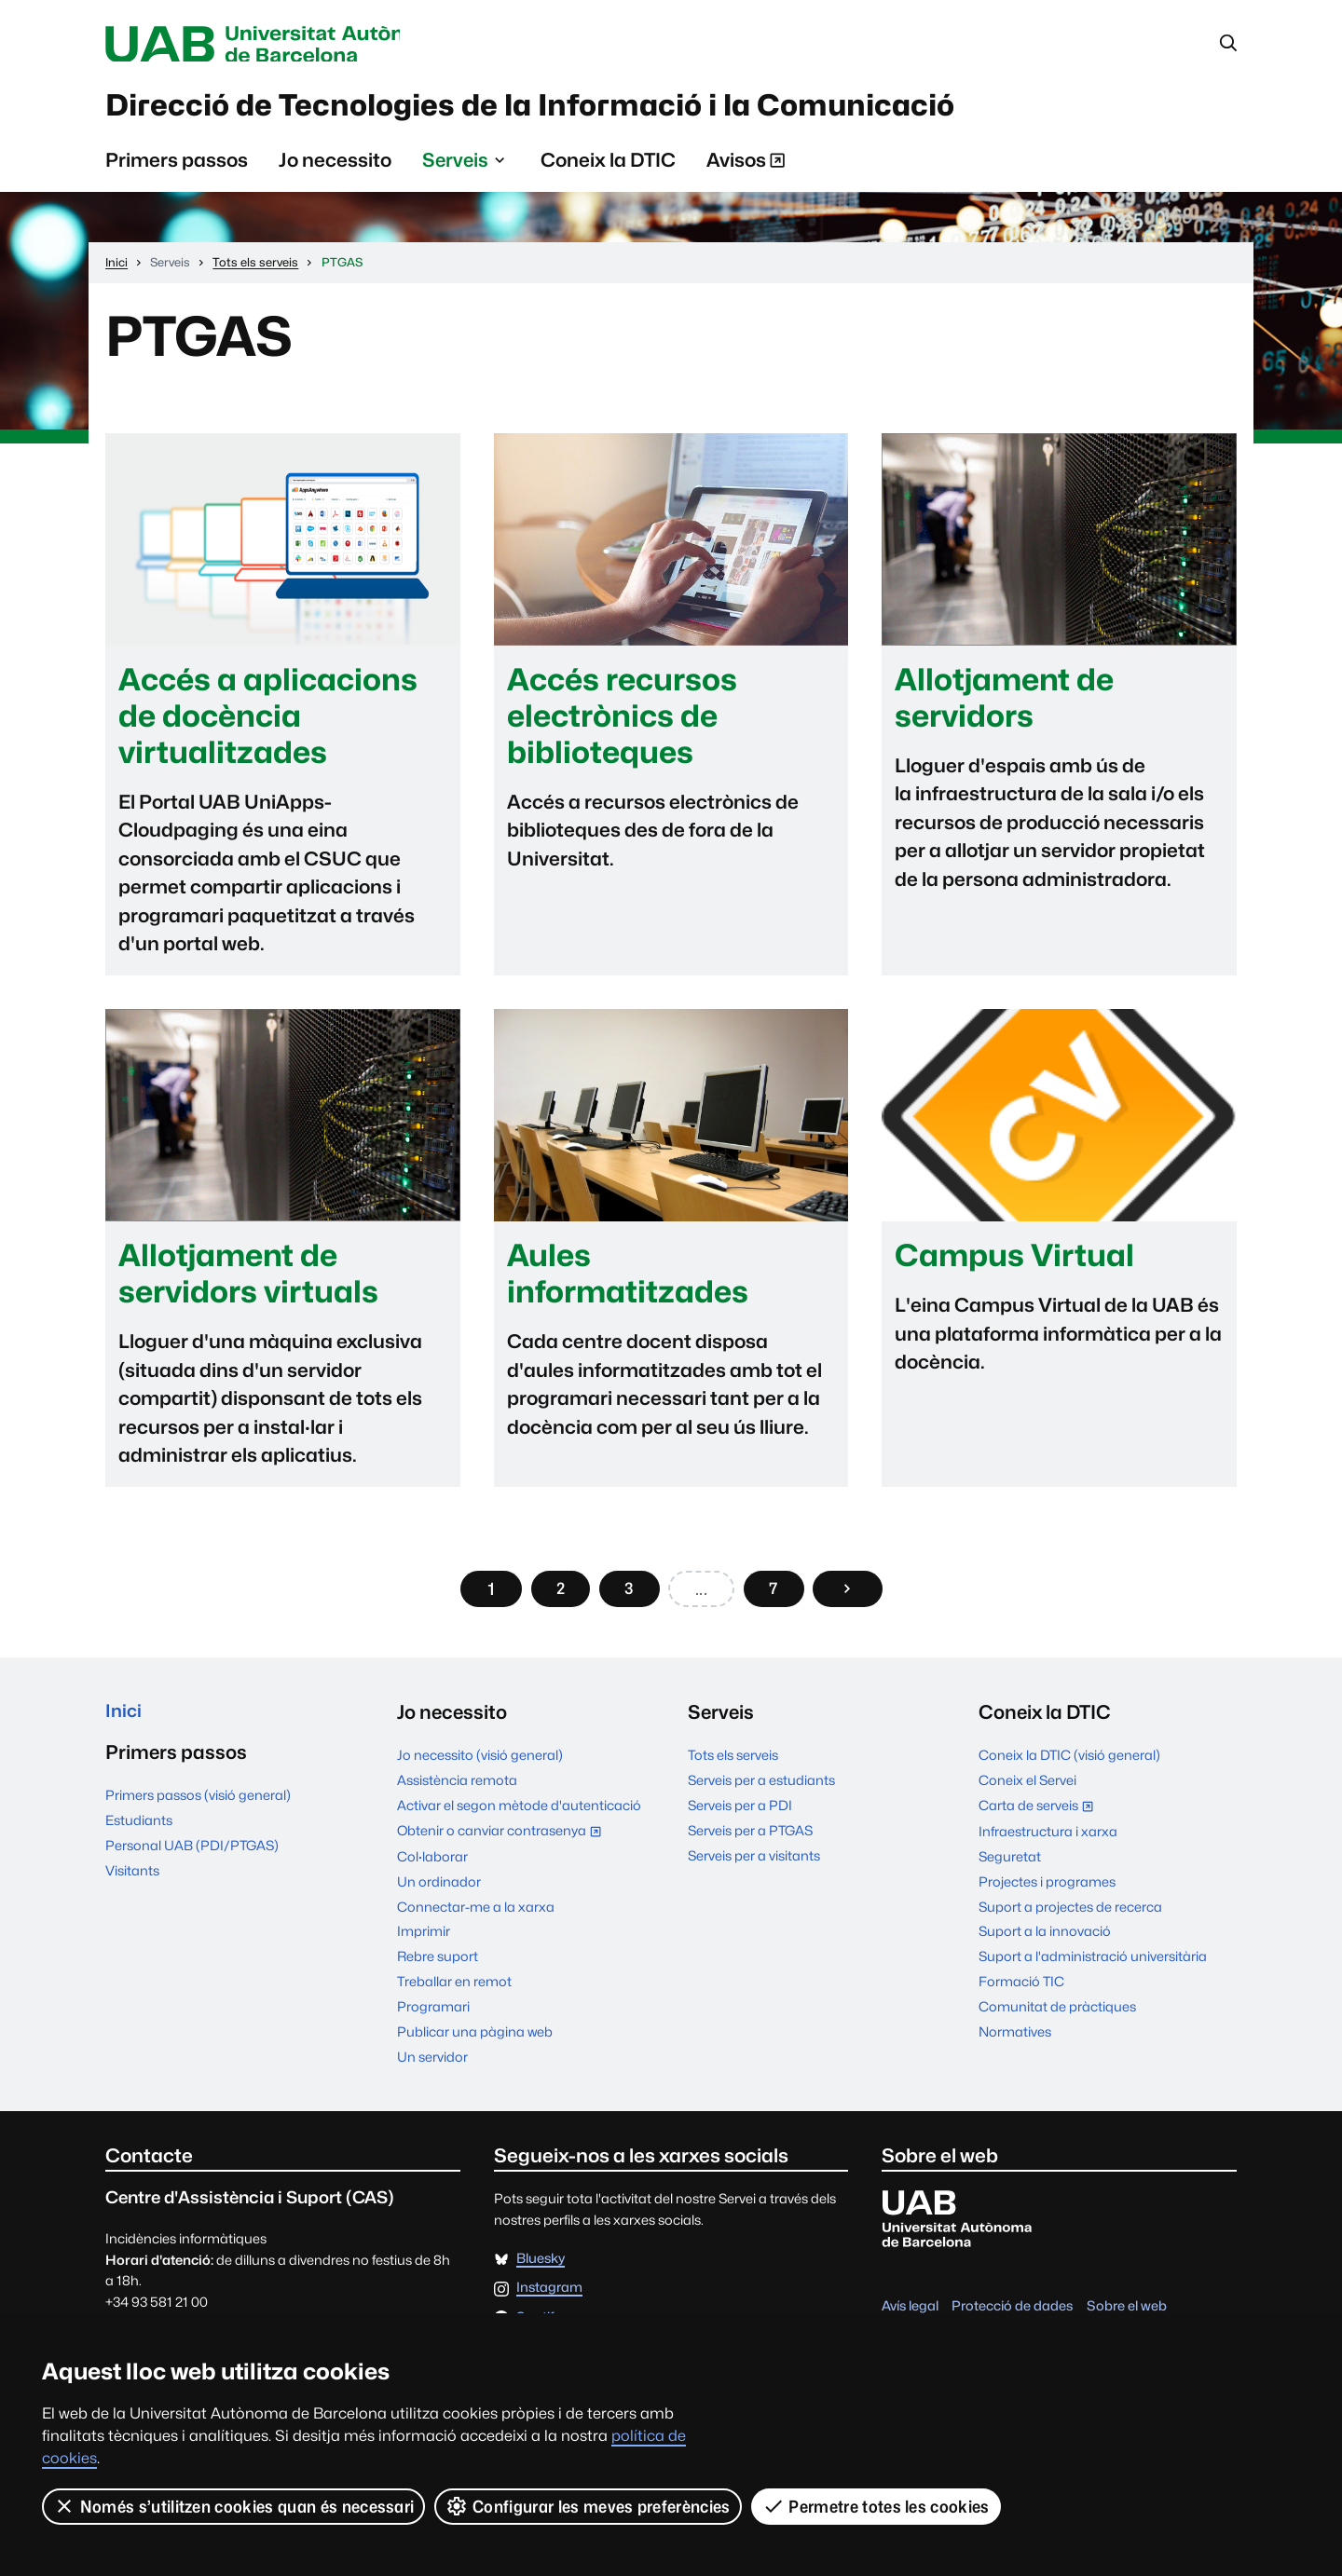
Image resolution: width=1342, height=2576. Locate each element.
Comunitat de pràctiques (1057, 2016)
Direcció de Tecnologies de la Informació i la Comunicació (601, 110)
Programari (433, 2016)
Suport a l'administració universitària (1093, 1965)
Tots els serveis (733, 1764)
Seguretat (1010, 1865)
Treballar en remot (454, 1990)
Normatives (1015, 2041)
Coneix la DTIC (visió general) (1069, 1764)
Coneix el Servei (1027, 1789)
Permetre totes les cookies (876, 2506)
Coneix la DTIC (608, 168)
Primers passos (176, 168)
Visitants (132, 1882)
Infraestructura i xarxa (1048, 1839)
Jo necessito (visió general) (480, 1764)
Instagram (549, 2297)
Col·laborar (432, 1865)
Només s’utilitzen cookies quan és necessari (234, 2506)
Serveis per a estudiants (761, 1789)
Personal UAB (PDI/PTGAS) (192, 1857)
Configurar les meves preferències (589, 2506)
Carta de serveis (1040, 1816)
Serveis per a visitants (754, 1865)
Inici (124, 1720)
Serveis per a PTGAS (750, 1839)
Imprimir (423, 1940)
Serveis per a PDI (740, 1814)
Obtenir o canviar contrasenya (499, 1839)
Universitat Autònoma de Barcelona (281, 44)
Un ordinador (439, 1890)
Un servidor (432, 2066)
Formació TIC (1021, 1990)
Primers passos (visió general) (198, 1807)
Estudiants (138, 1832)
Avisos (746, 172)
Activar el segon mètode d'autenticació (519, 1814)
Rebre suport (437, 1965)
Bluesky (540, 2267)
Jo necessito (335, 168)
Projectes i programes (1047, 1890)
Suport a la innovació (1045, 1940)
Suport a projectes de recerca (1070, 1915)
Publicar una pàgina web (475, 2041)
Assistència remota (457, 1789)
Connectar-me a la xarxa (476, 1915)
